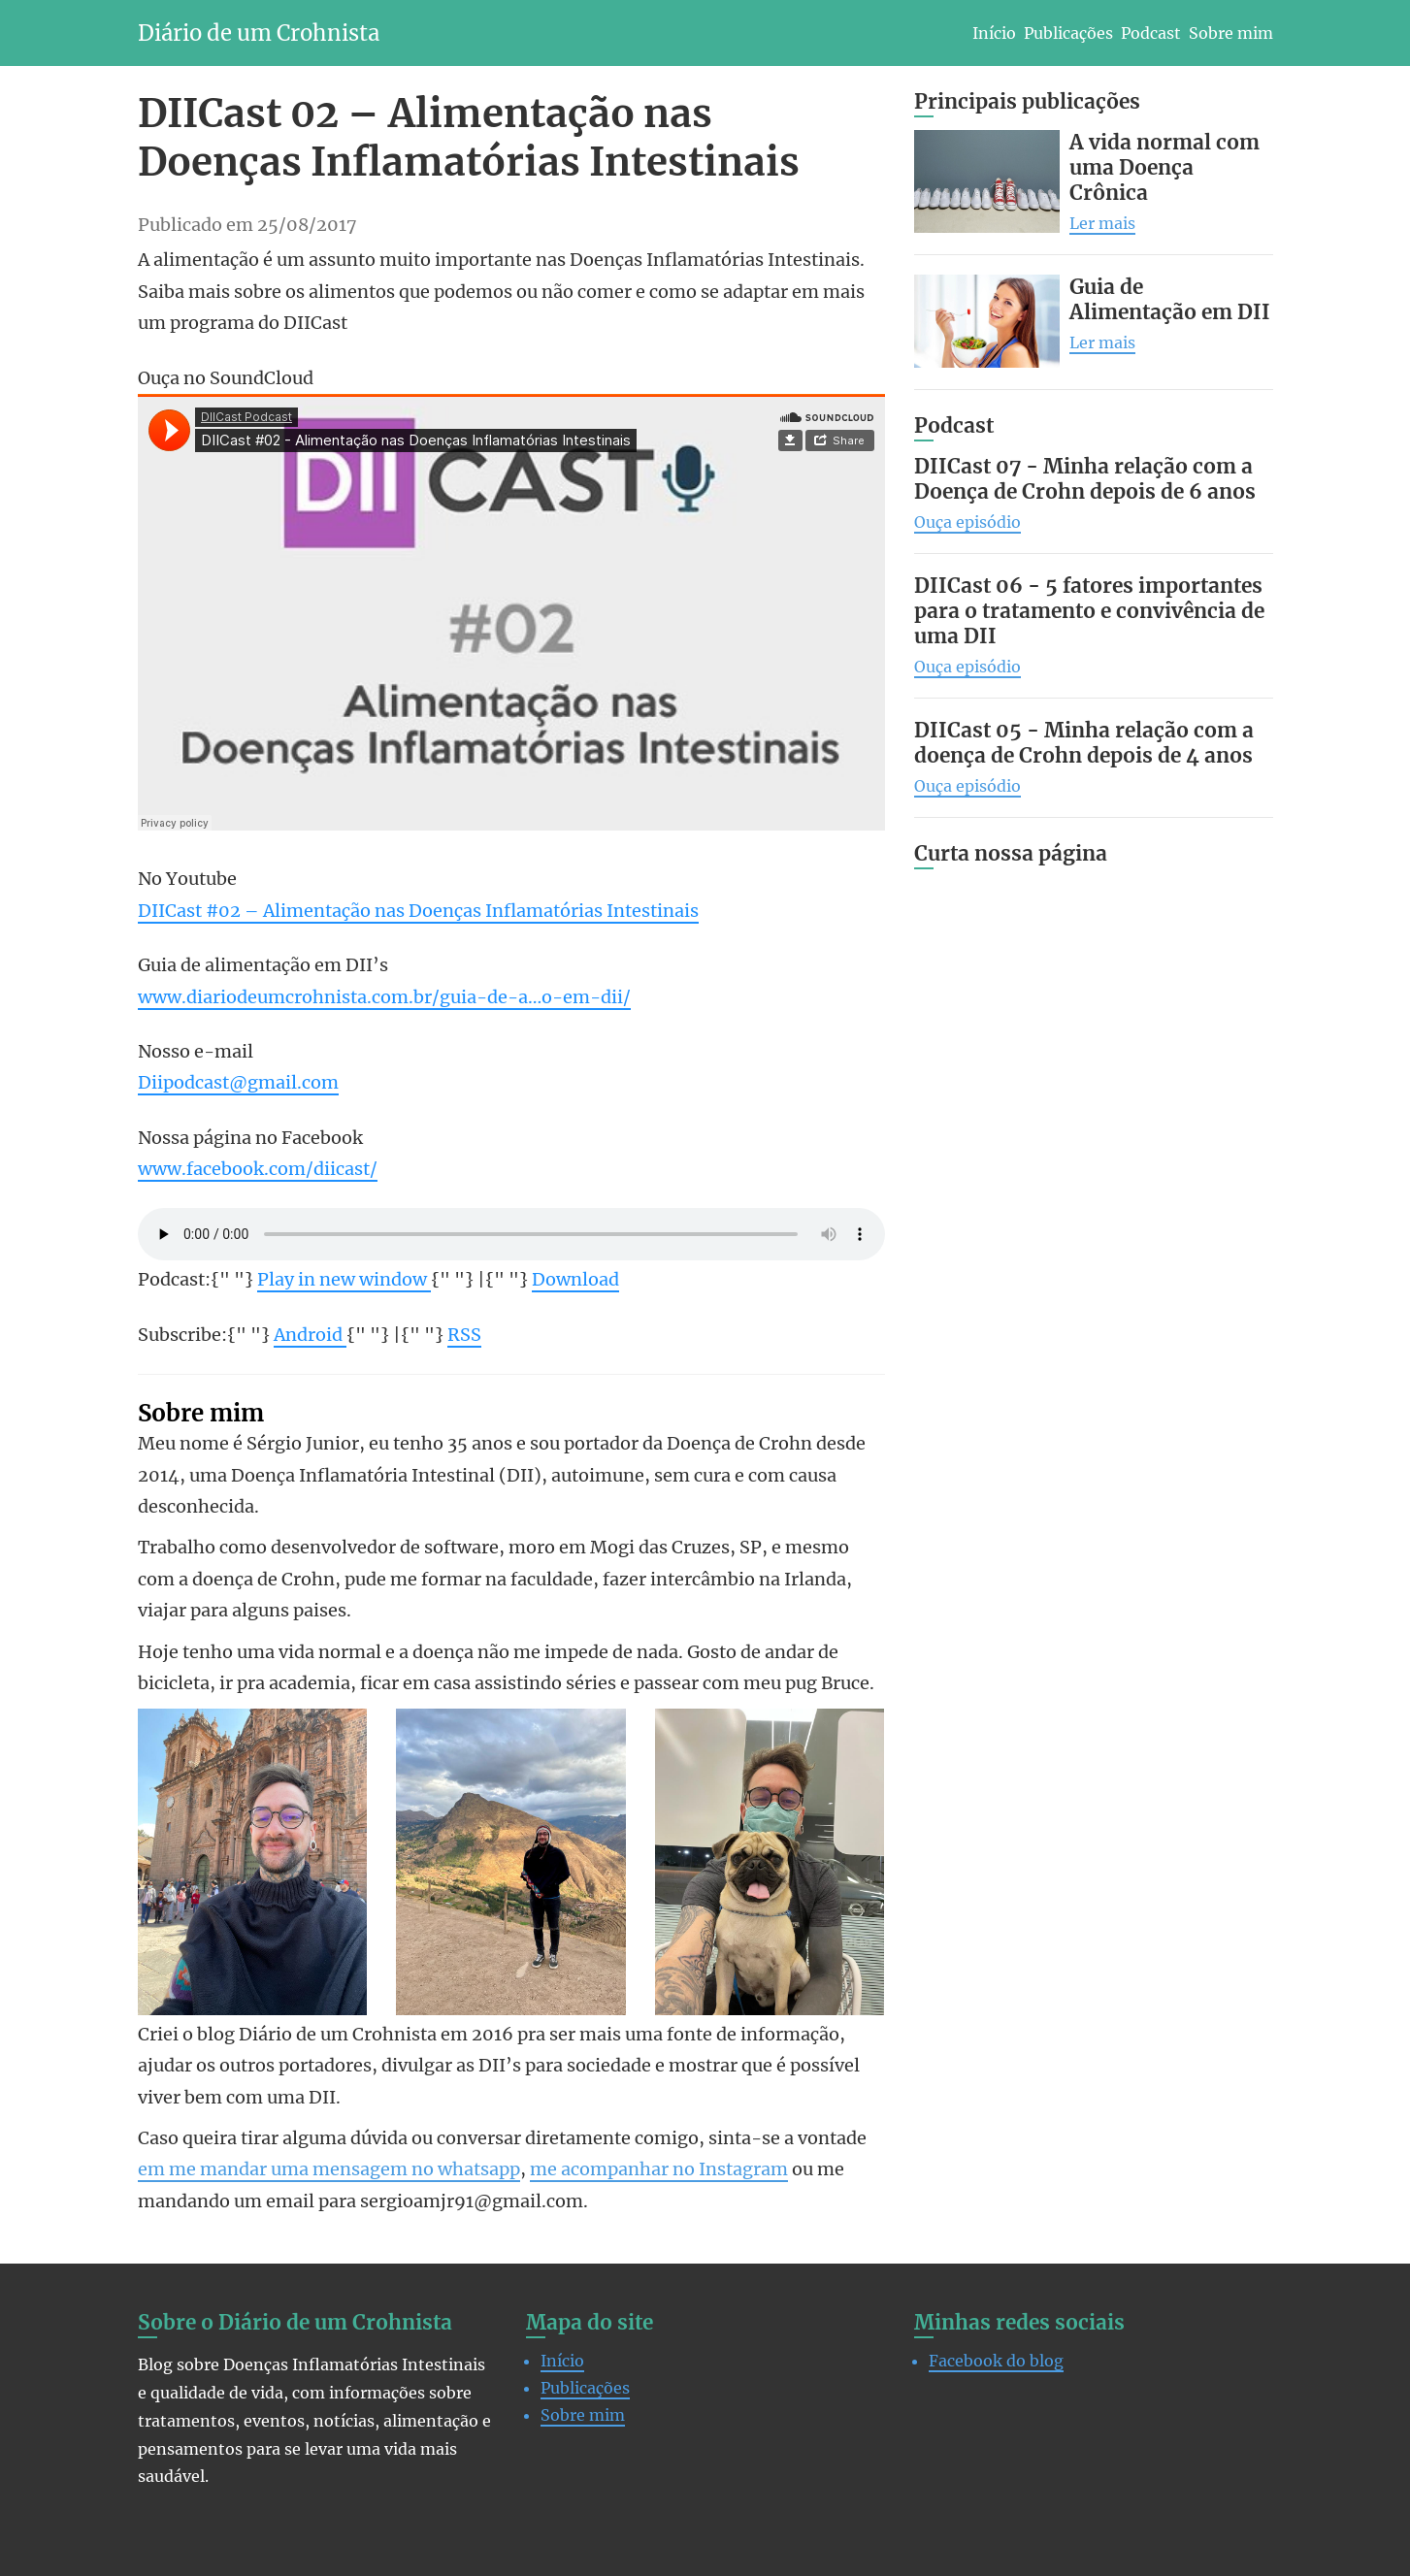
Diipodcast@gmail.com (238, 1082)
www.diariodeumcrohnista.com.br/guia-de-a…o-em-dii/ (384, 997)
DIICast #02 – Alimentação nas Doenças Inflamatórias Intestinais (418, 910)
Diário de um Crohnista (258, 33)
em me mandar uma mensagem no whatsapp (329, 2169)
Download (575, 1279)
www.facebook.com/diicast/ (257, 1169)
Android (310, 1334)
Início (994, 33)
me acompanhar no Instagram (659, 2169)
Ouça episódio (967, 522)
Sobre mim (1231, 33)
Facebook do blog (996, 2360)
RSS (464, 1334)
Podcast (1151, 33)
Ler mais (1102, 223)
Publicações (1068, 33)
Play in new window (344, 1279)
